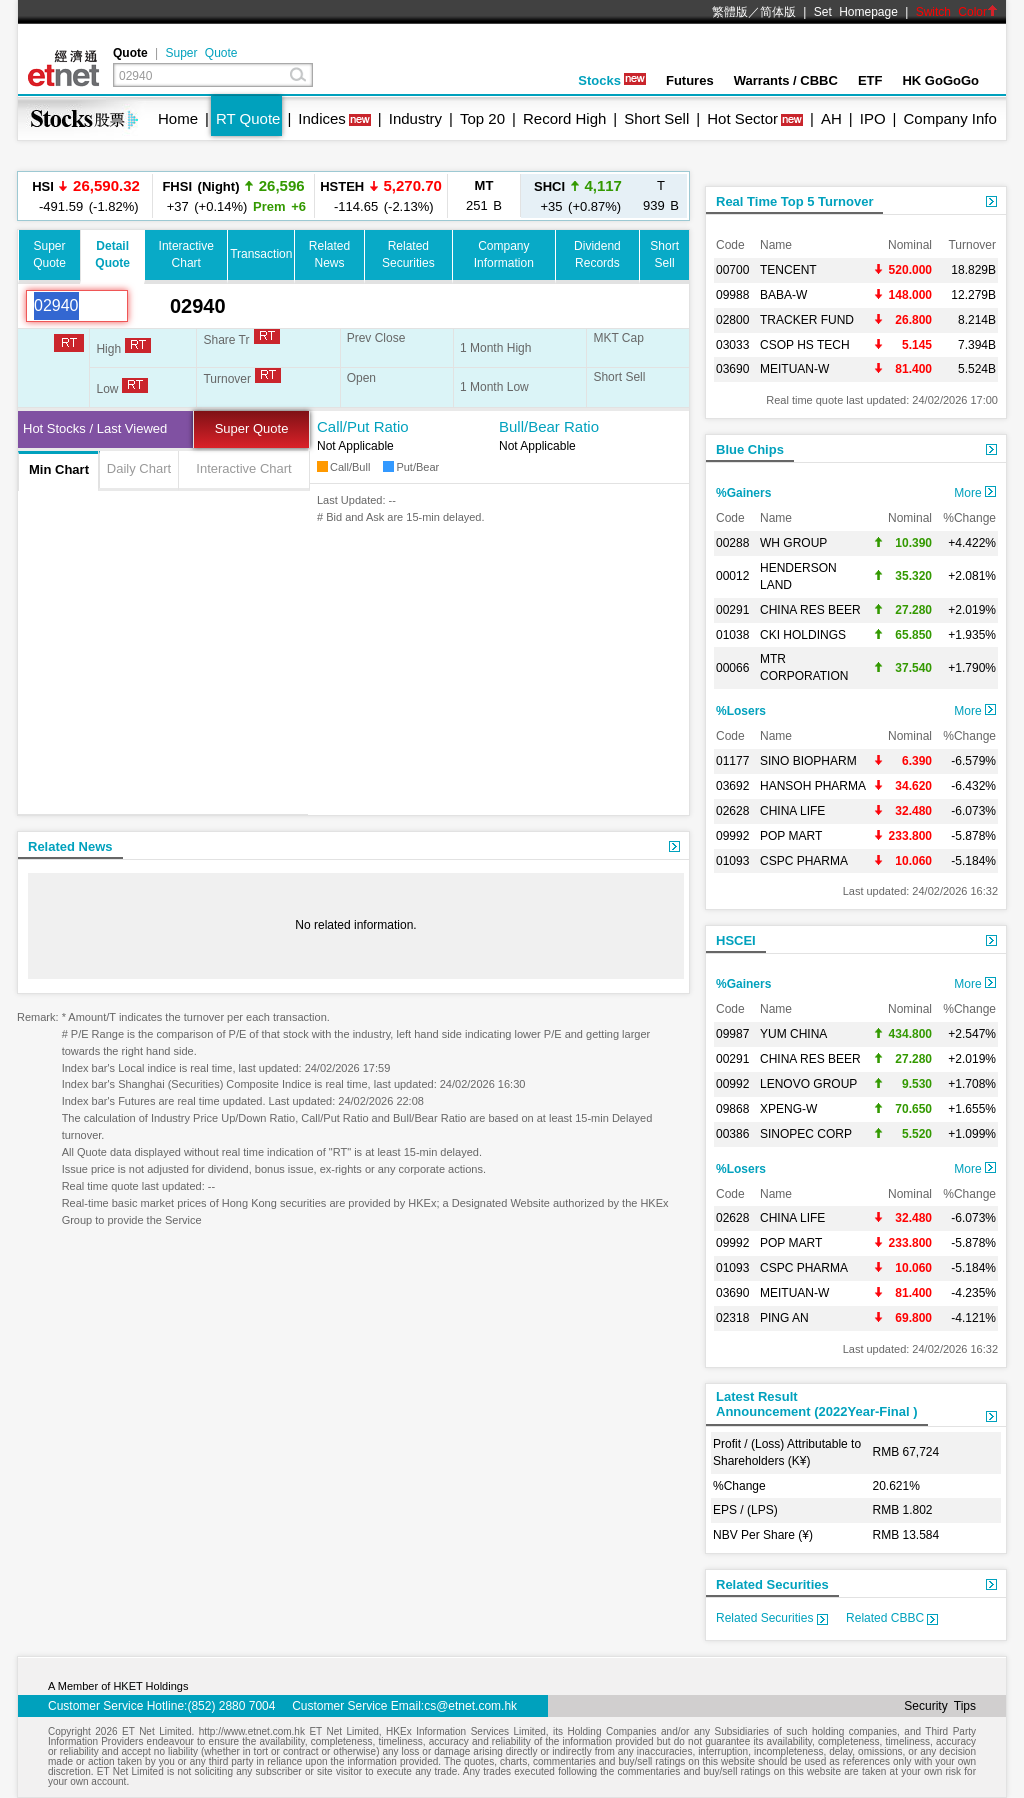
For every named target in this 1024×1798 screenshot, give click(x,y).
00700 (732, 270)
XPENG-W (788, 1109)
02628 (732, 811)
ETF (870, 80)
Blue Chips (750, 449)
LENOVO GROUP (808, 1084)
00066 (732, 668)
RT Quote (248, 118)
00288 (732, 543)
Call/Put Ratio (363, 426)
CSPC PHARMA (804, 861)
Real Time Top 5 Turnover (794, 201)
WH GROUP (793, 543)
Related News (70, 846)
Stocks (612, 80)
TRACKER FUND (807, 320)
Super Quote (201, 53)
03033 (732, 345)
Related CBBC (892, 1618)
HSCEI (736, 940)
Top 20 (482, 118)
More (975, 493)
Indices (322, 118)
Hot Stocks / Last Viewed (95, 428)
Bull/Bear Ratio (549, 426)
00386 (732, 1134)
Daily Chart (139, 468)
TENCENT (788, 270)
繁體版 (730, 12)
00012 (732, 576)
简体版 (778, 12)
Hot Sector (742, 118)
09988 (732, 295)
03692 (732, 786)
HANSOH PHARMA (813, 786)
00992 (732, 1084)
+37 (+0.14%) (233, 195)
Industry (415, 118)
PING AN (784, 1318)
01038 (732, 635)
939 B (661, 195)
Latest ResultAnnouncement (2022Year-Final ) (817, 1404)
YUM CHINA (793, 1034)
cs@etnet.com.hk (470, 1706)
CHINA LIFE (792, 811)
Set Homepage (856, 12)
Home (178, 118)
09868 (732, 1109)
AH (831, 118)
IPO (873, 118)
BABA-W (783, 295)
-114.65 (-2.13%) (381, 195)
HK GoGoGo (940, 80)
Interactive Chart (243, 468)
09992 (732, 836)
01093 (732, 861)
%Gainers (743, 493)
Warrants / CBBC (786, 80)
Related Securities (772, 1584)
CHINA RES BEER (810, 610)
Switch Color (957, 12)
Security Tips (940, 1706)
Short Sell (656, 118)
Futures (690, 80)
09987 (732, 1034)
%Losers (741, 711)
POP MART (791, 836)
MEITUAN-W (794, 369)
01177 (732, 761)
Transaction (261, 254)
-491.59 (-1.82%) (86, 195)
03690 (732, 369)
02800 (732, 320)
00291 (732, 610)
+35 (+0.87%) (578, 195)
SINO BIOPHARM (808, 761)
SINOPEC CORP (806, 1134)
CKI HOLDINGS (803, 635)
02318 (732, 1318)
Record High (564, 118)
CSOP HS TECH (805, 345)
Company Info (949, 118)
